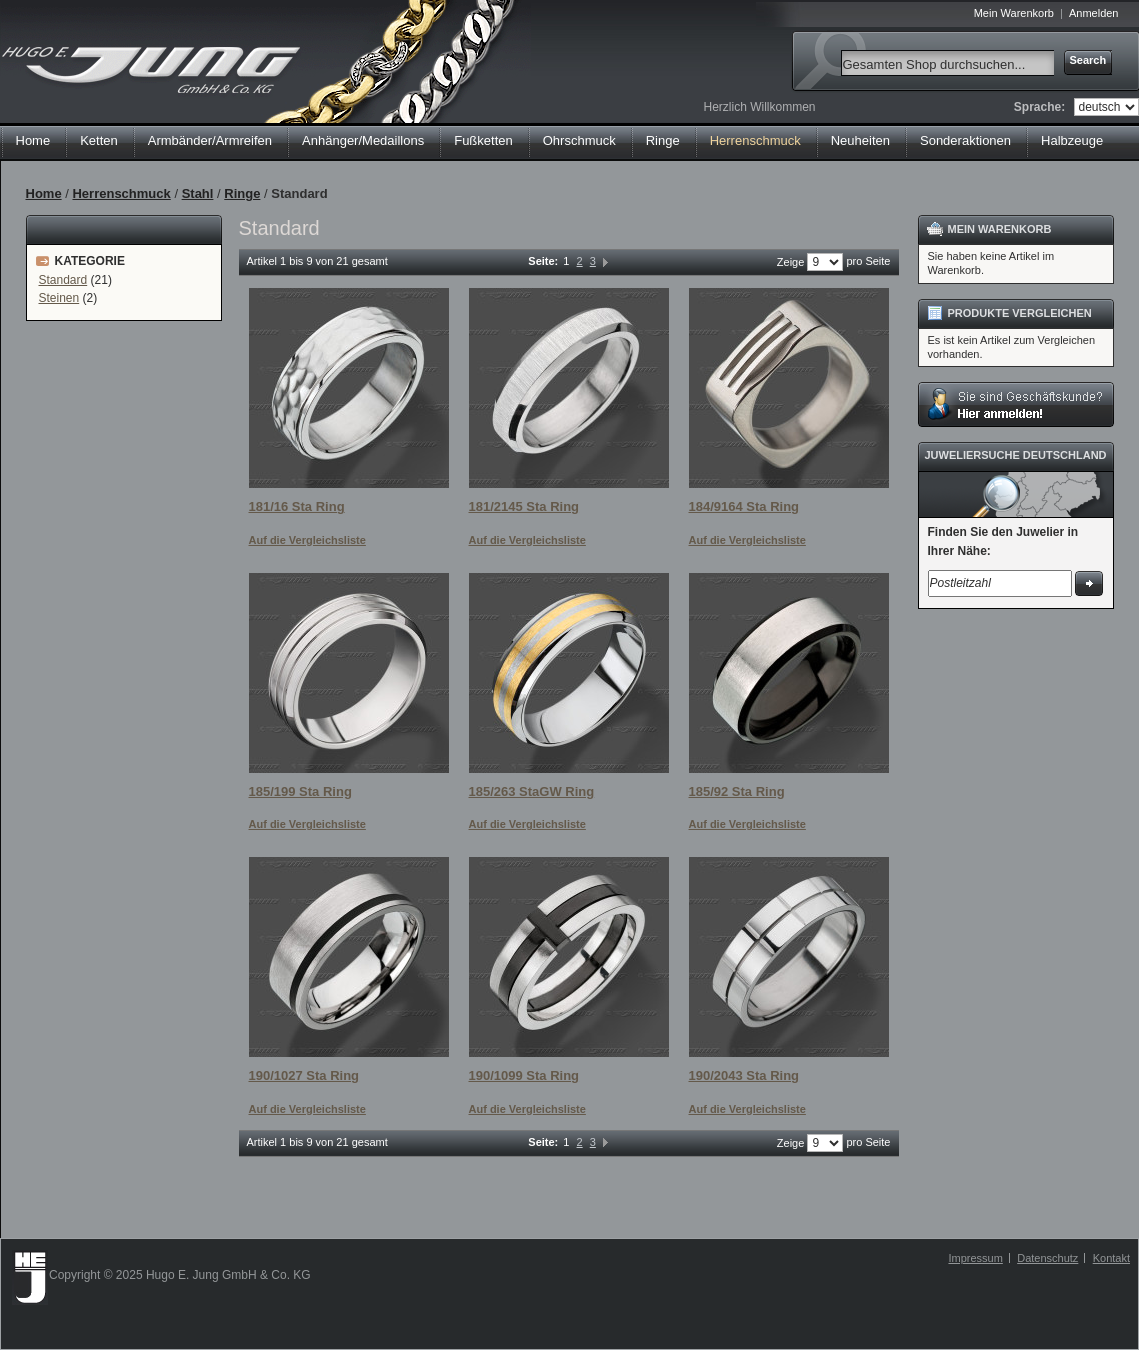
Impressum (975, 1258)
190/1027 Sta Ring (304, 1075)
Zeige (791, 262)
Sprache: (1039, 107)
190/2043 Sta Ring (744, 1075)
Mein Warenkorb (1014, 13)
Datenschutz (1047, 1258)
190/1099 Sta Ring (524, 1075)
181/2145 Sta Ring (524, 506)
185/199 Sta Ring (300, 791)
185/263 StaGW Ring (532, 791)
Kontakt (1111, 1258)
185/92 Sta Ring (737, 791)
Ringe (242, 193)
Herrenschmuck (121, 193)
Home (33, 140)
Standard (63, 280)
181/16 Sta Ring (297, 506)
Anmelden (1094, 13)
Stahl (198, 193)
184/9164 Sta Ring (744, 506)
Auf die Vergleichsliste (307, 540)
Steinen (59, 298)
